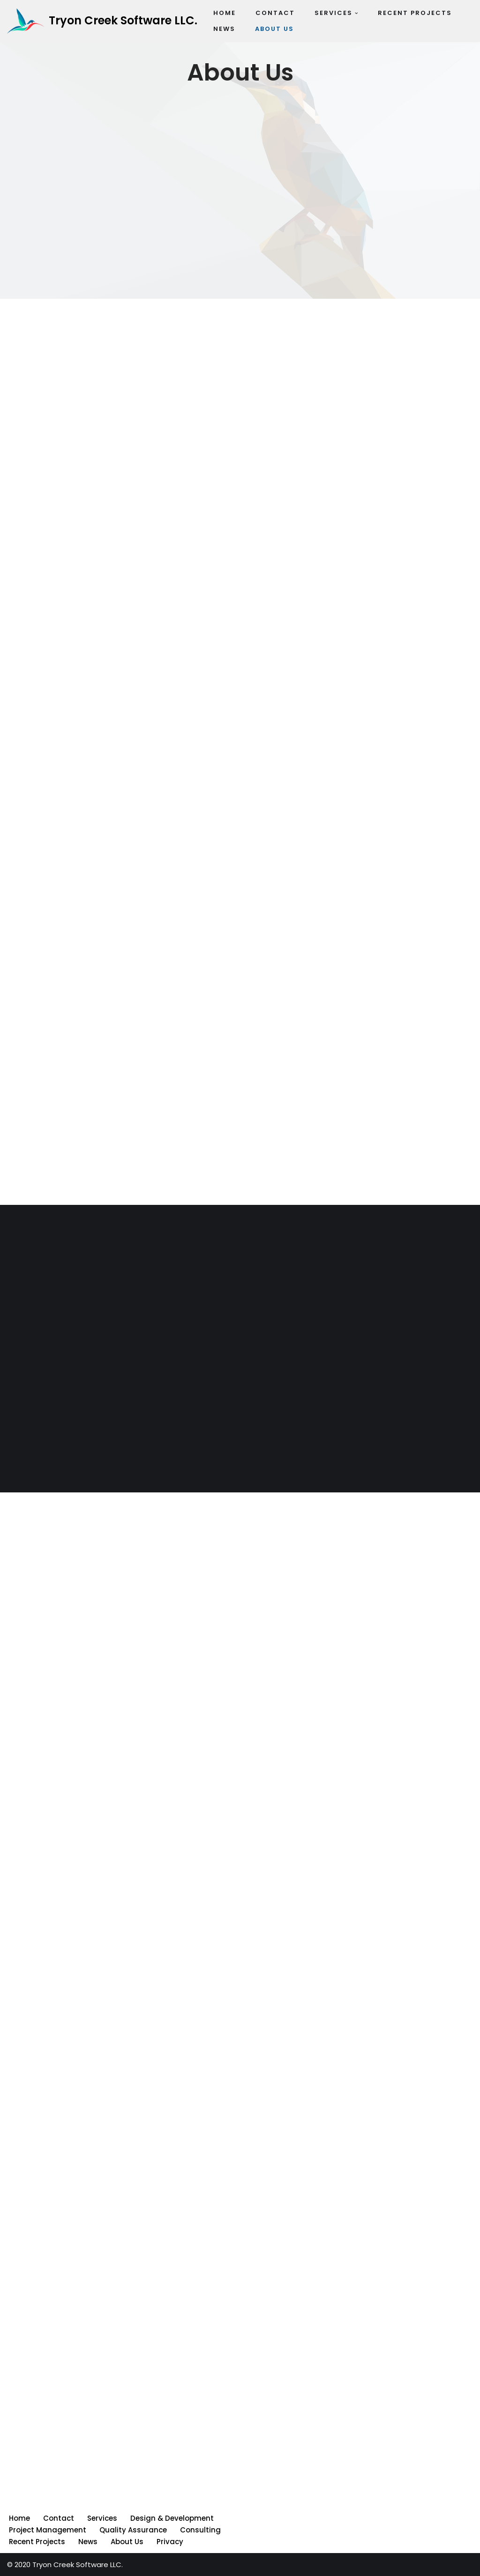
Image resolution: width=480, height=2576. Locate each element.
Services (102, 2518)
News (88, 2541)
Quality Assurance (133, 2530)
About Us (127, 2541)
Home (19, 2518)
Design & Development (172, 2518)
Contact (58, 2518)
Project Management (47, 2530)
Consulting (200, 2530)
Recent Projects (37, 2541)
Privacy (170, 2541)
